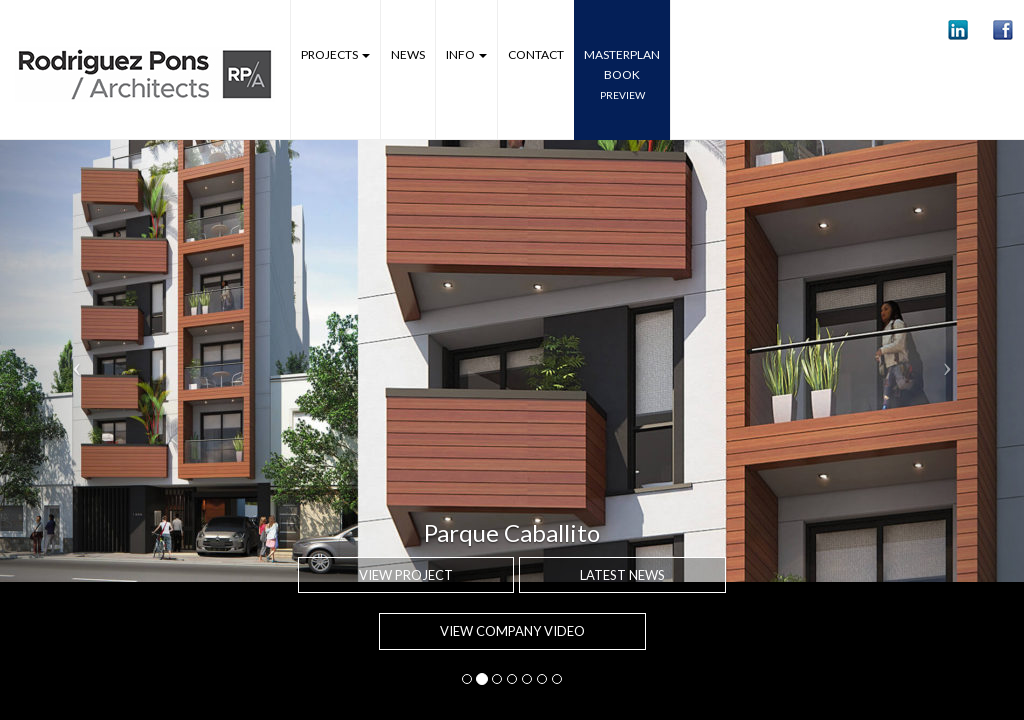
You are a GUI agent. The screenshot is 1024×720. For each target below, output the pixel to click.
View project (406, 575)
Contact (536, 54)
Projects (335, 54)
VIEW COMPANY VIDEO (512, 631)
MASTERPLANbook (622, 74)
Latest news (622, 575)
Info (466, 54)
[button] (958, 30)
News (408, 54)
